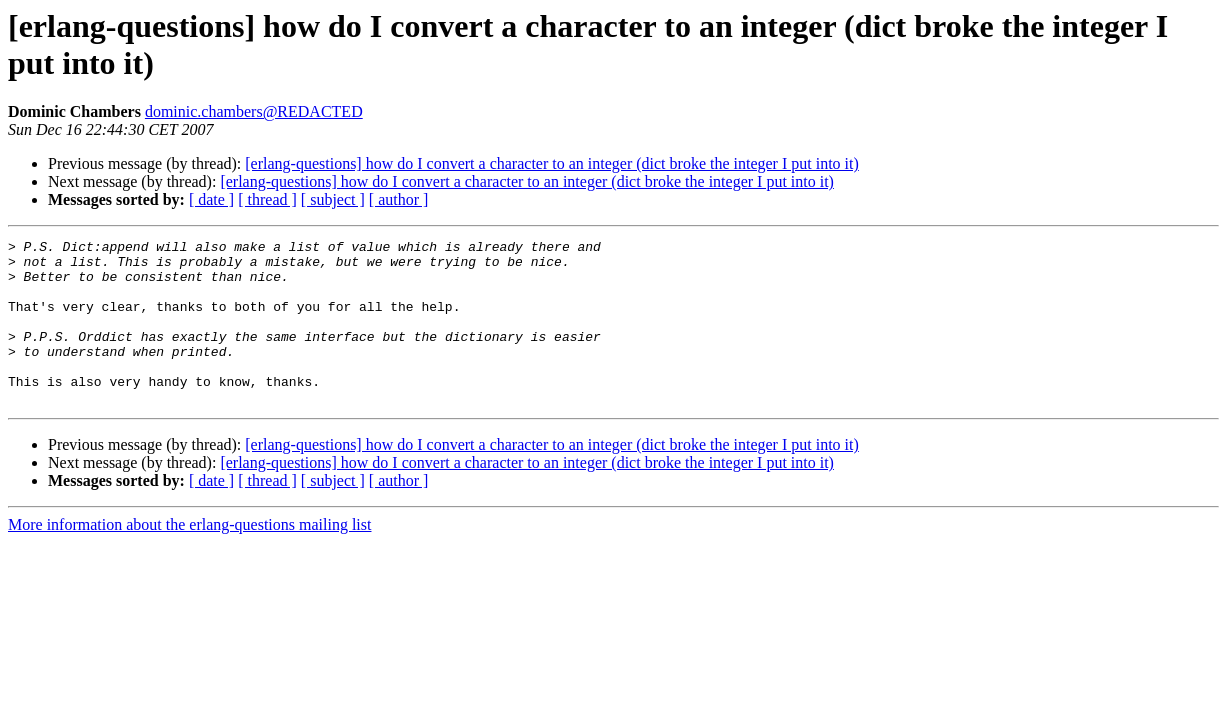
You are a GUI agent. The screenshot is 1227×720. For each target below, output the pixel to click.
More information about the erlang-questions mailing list (189, 557)
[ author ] (399, 199)
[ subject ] (333, 199)
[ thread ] (267, 199)
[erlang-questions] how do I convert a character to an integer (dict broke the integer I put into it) (552, 163)
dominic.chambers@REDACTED (254, 111)
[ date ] (211, 199)
